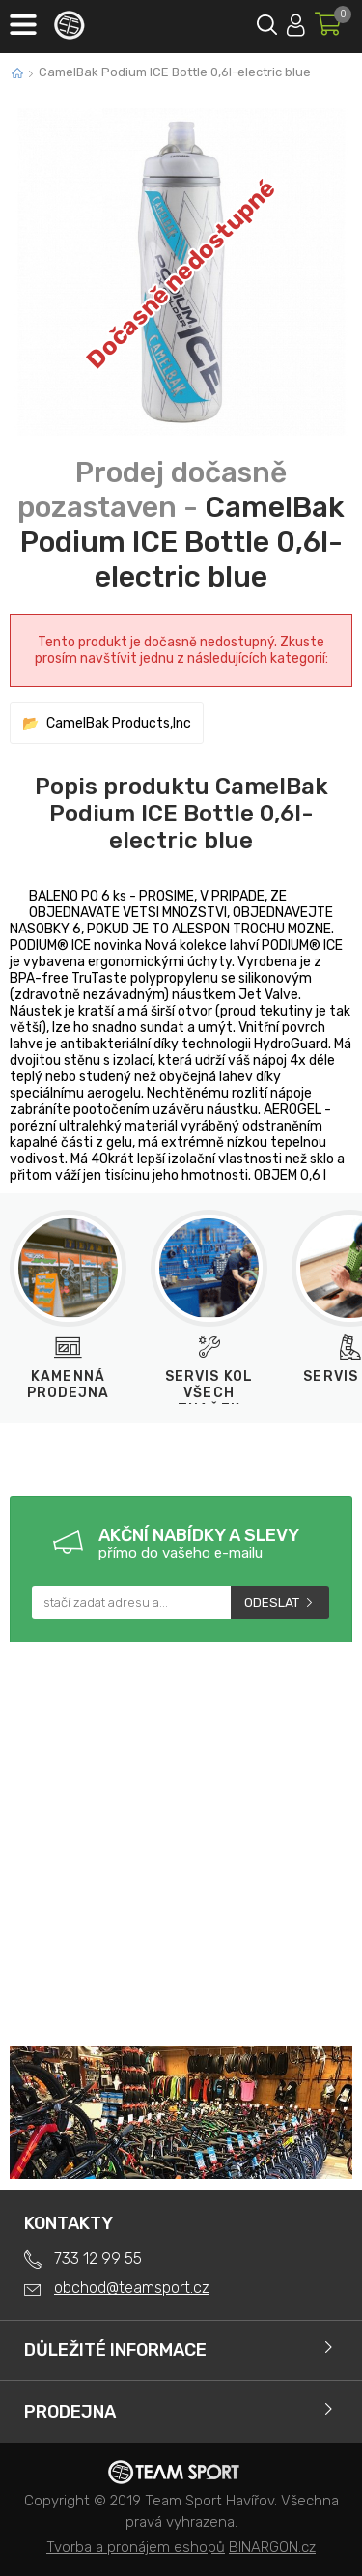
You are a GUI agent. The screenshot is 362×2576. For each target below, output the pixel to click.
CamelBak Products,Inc (118, 723)
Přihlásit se (296, 22)
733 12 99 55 (98, 2258)
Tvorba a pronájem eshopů (135, 2547)
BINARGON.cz (272, 2547)
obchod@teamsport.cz (131, 2287)
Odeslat (271, 1602)
